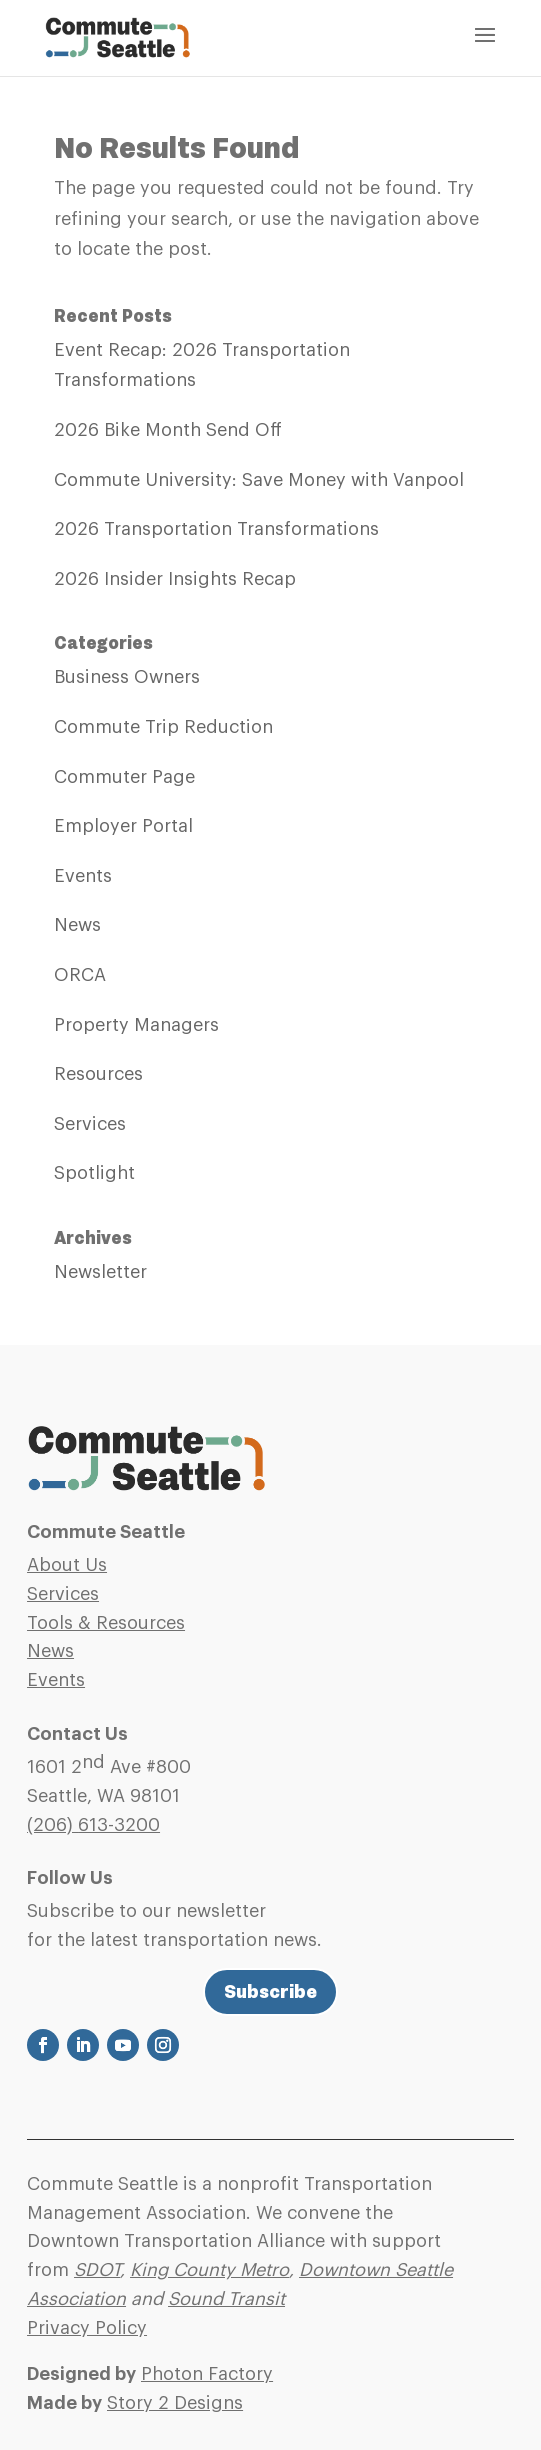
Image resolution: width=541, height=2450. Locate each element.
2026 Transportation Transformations (216, 529)
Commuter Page (124, 777)
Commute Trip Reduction (163, 727)
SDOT (97, 2270)
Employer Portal (123, 826)
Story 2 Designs (175, 2403)
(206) (93, 1825)
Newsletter (100, 1272)
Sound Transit (226, 2299)
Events (83, 876)
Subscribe (270, 1991)
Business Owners (127, 677)
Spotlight (94, 1173)
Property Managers (136, 1025)
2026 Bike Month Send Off (168, 430)
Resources (98, 1074)
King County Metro (209, 2270)
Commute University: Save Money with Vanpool (259, 480)
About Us (67, 1565)
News (77, 925)
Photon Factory (207, 2374)
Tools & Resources (106, 1623)
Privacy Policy (87, 2328)
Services (90, 1124)
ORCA (80, 975)
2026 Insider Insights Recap (175, 579)
